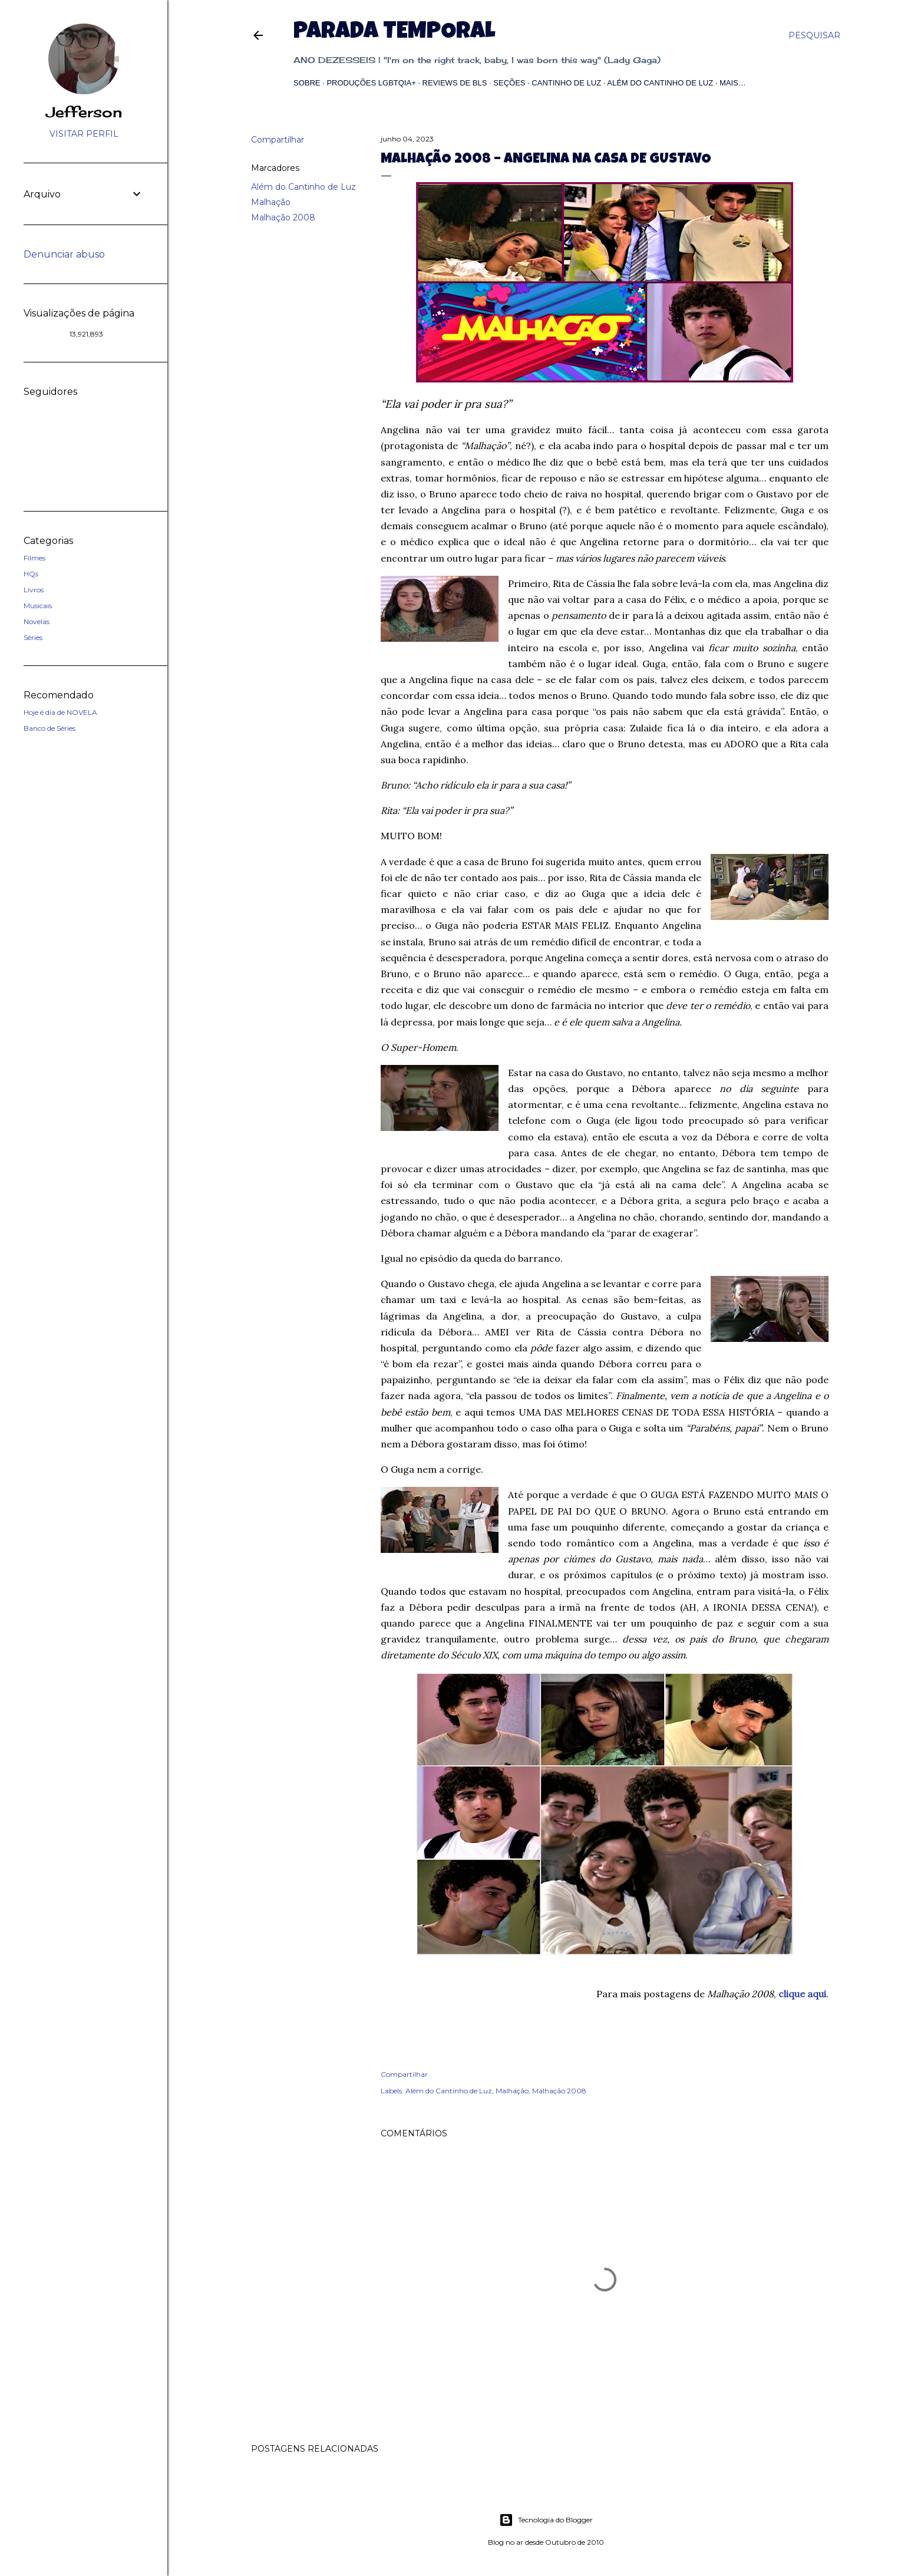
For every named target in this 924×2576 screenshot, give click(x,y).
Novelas (37, 621)
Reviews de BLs (455, 82)
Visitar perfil (84, 133)
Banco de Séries (49, 728)
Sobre (307, 82)
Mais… (733, 82)
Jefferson (84, 112)
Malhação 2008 (283, 217)
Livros (34, 589)
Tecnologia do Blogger (546, 2520)
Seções (509, 82)
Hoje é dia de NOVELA (60, 712)
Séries (33, 637)
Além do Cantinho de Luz (660, 82)
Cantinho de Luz (566, 82)
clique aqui (802, 1994)
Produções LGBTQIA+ (370, 82)
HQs (31, 573)
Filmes (34, 557)
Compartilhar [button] (277, 139)
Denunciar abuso (64, 254)
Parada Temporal (394, 33)
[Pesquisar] (814, 35)
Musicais (38, 605)
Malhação (271, 202)
